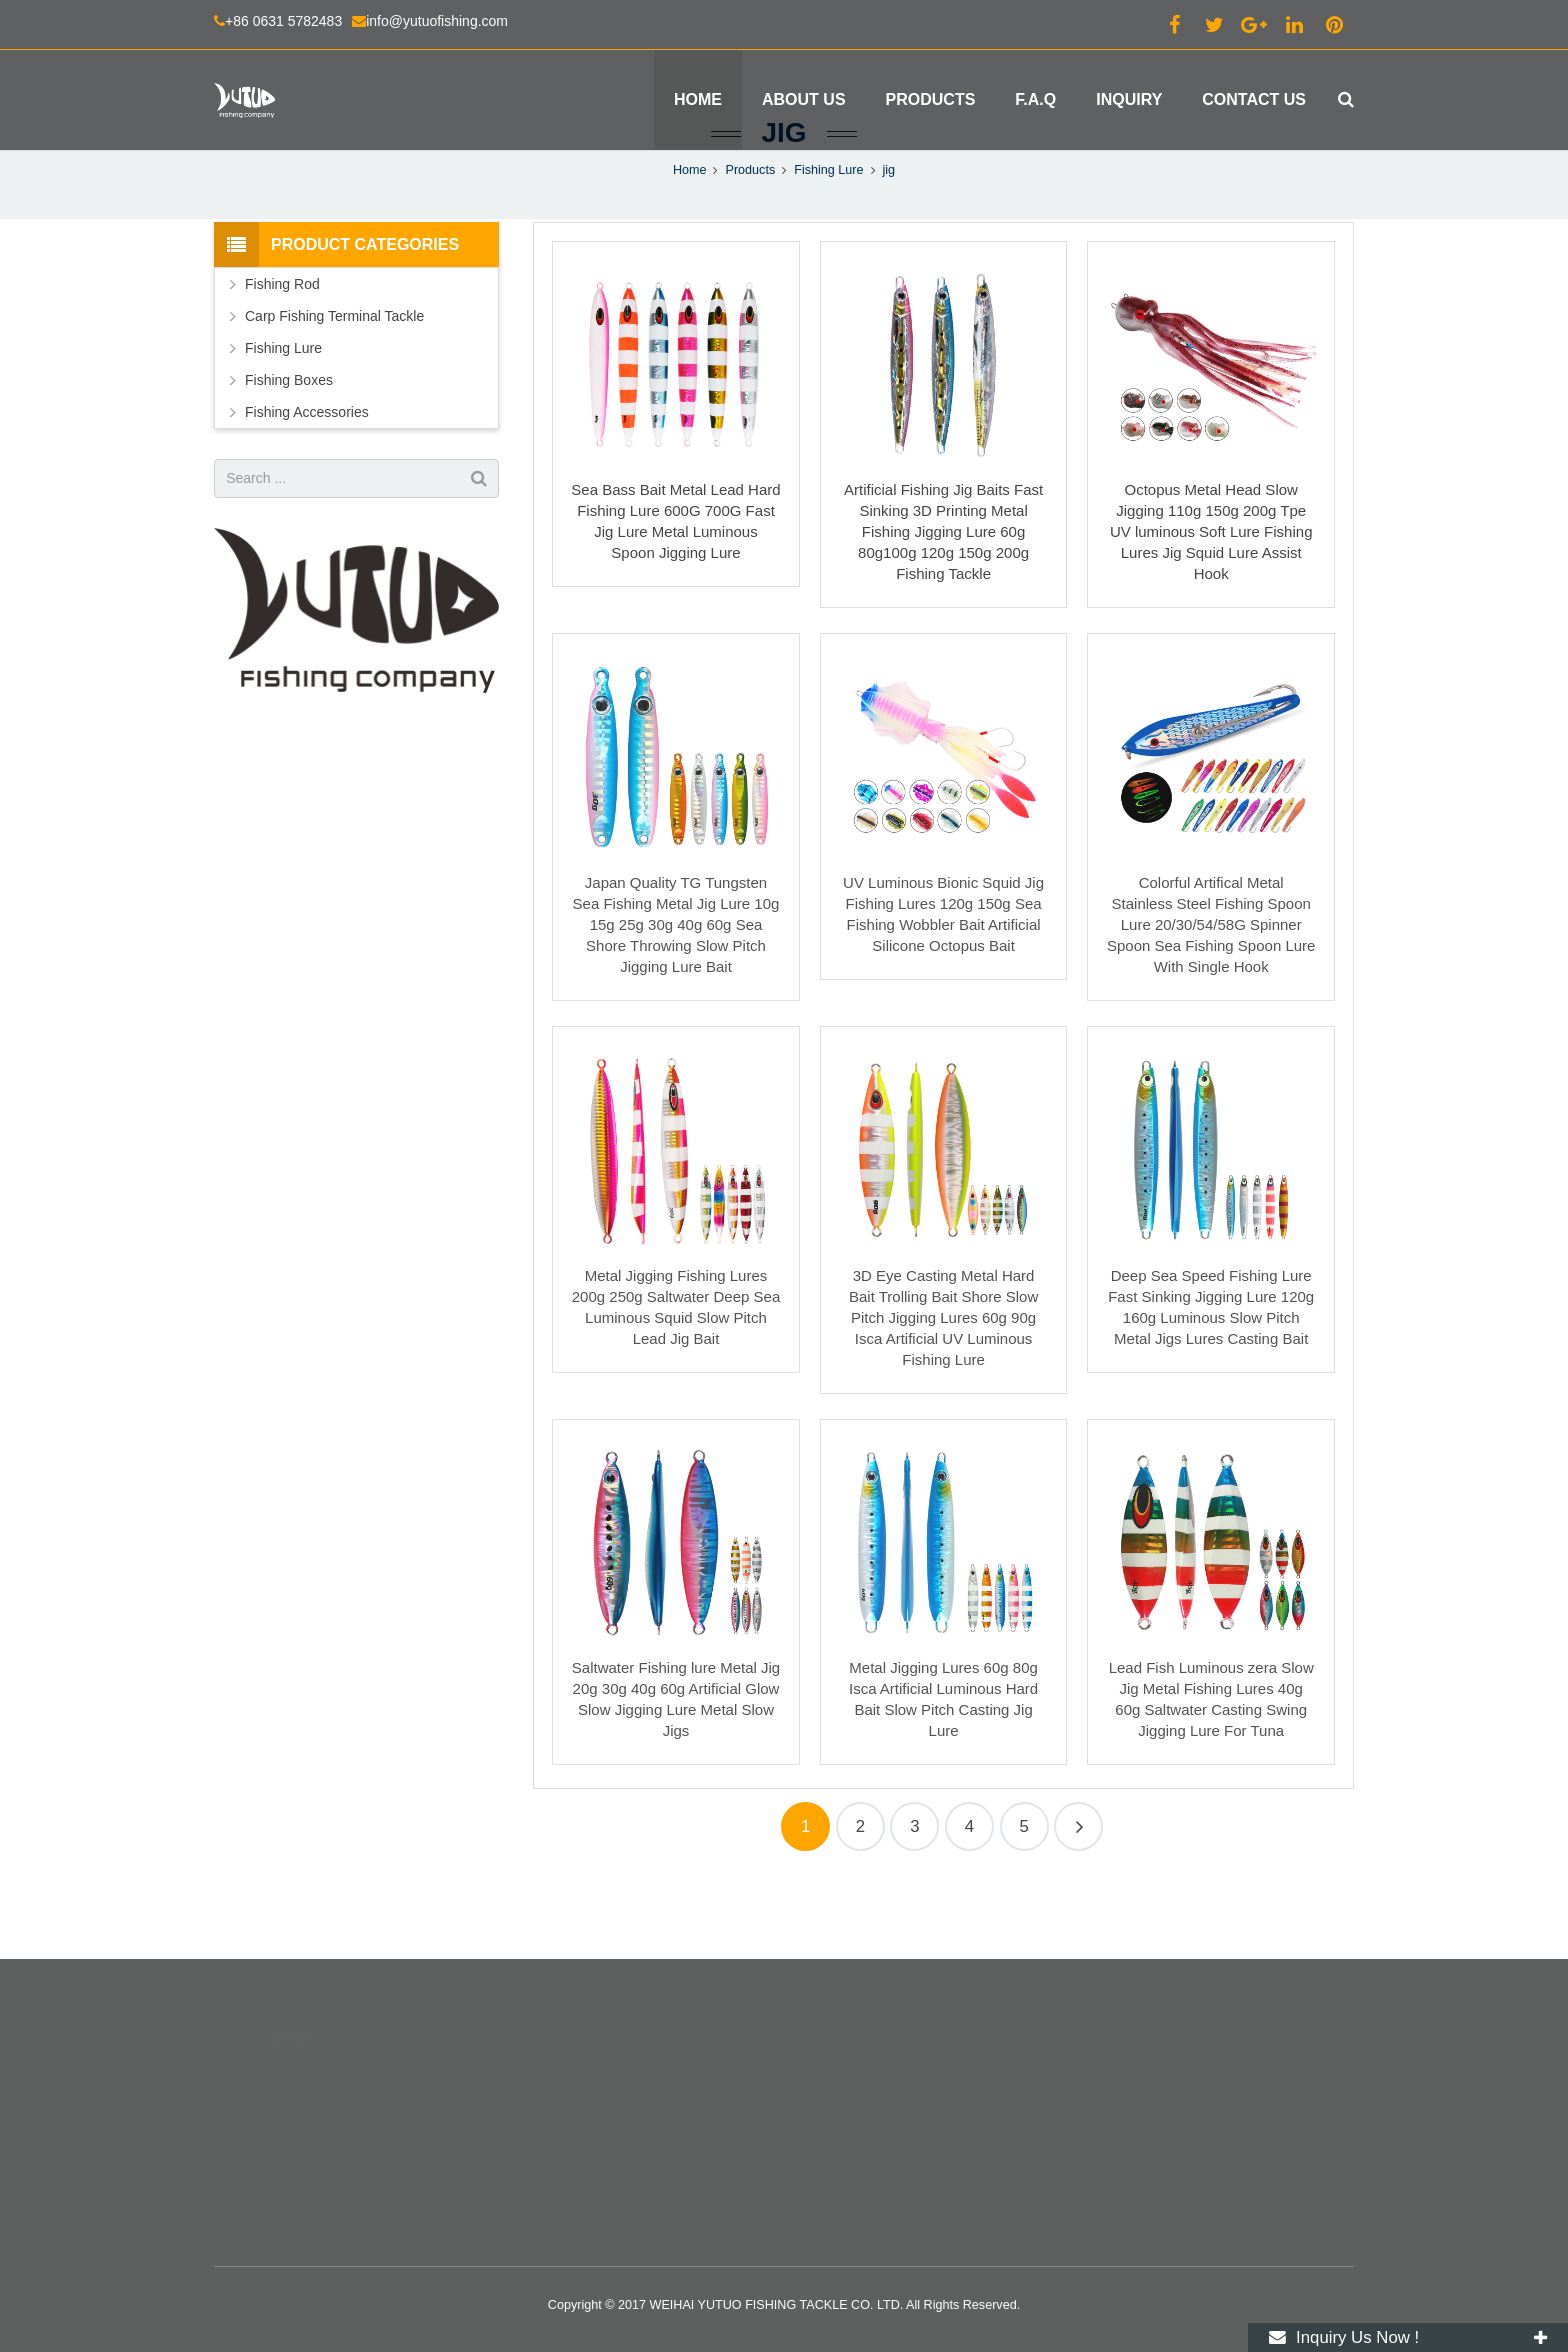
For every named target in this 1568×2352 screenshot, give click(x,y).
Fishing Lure (828, 240)
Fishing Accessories (307, 482)
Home (690, 240)
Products (750, 240)
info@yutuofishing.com (437, 21)
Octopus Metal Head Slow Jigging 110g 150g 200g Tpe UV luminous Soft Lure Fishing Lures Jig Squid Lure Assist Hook (1211, 602)
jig (783, 202)
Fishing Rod (282, 354)
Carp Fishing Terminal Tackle (334, 386)
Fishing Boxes (289, 450)
